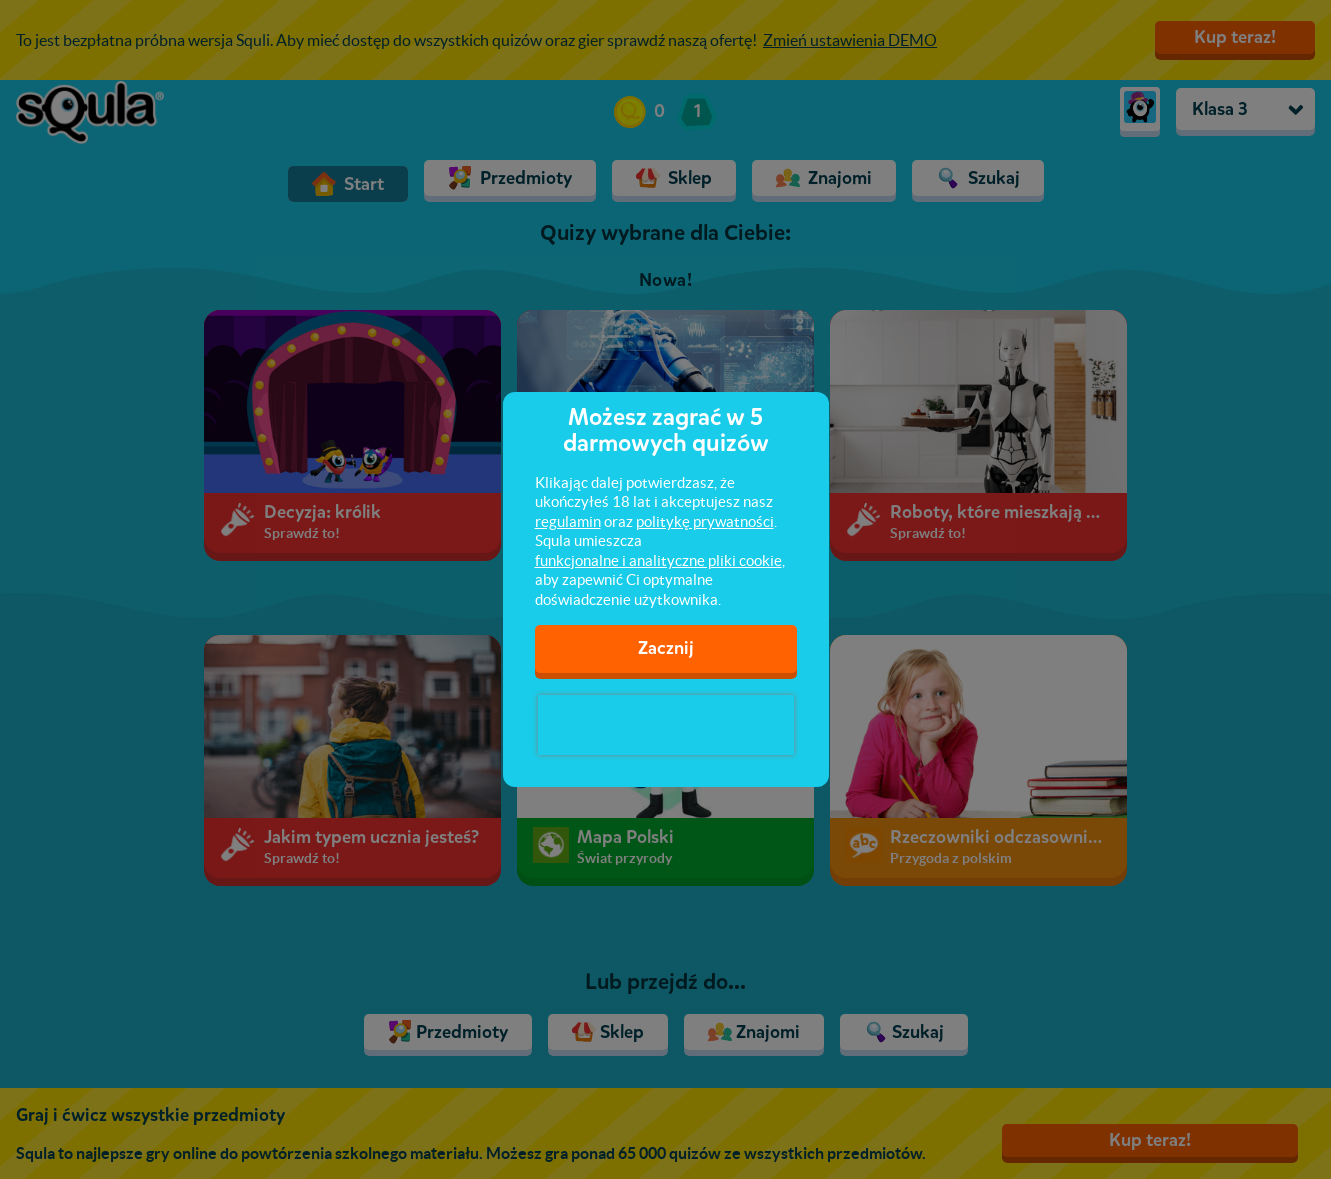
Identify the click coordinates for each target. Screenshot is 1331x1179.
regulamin (568, 521)
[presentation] (666, 725)
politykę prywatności (705, 521)
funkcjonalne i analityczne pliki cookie (658, 560)
